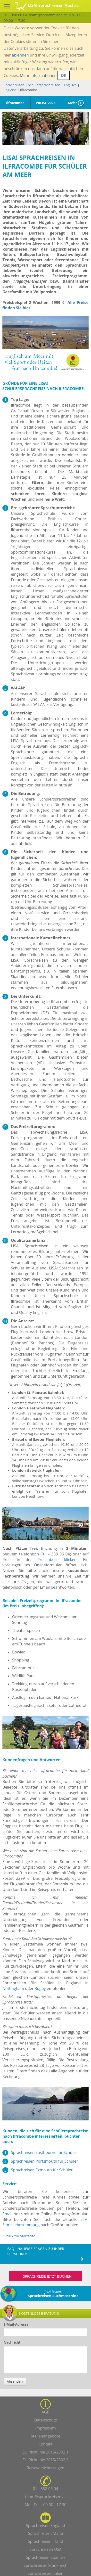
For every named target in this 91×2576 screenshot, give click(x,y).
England (10, 90)
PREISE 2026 (46, 102)
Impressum (45, 2428)
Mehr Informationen (38, 75)
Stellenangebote (45, 2436)
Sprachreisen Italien (46, 2573)
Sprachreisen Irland (45, 2541)
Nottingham (13, 1988)
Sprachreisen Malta (45, 2533)
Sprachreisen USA (45, 2549)
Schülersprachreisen (44, 85)
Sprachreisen (14, 85)
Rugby (40, 1988)
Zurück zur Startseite (18, 2236)
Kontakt (46, 2444)
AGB (45, 2412)
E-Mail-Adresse (16, 2324)
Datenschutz (45, 2420)
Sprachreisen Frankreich (45, 2565)
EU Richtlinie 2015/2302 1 (45, 2452)
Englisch (70, 85)
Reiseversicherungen (45, 2467)
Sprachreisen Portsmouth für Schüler (44, 2161)
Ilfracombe (15, 102)
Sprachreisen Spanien (45, 2557)
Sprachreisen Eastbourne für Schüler (44, 2152)
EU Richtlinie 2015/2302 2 (45, 2459)
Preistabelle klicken (56, 1559)
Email (7, 2213)
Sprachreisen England (45, 2525)
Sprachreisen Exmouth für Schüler (42, 2170)
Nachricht (12, 2342)
